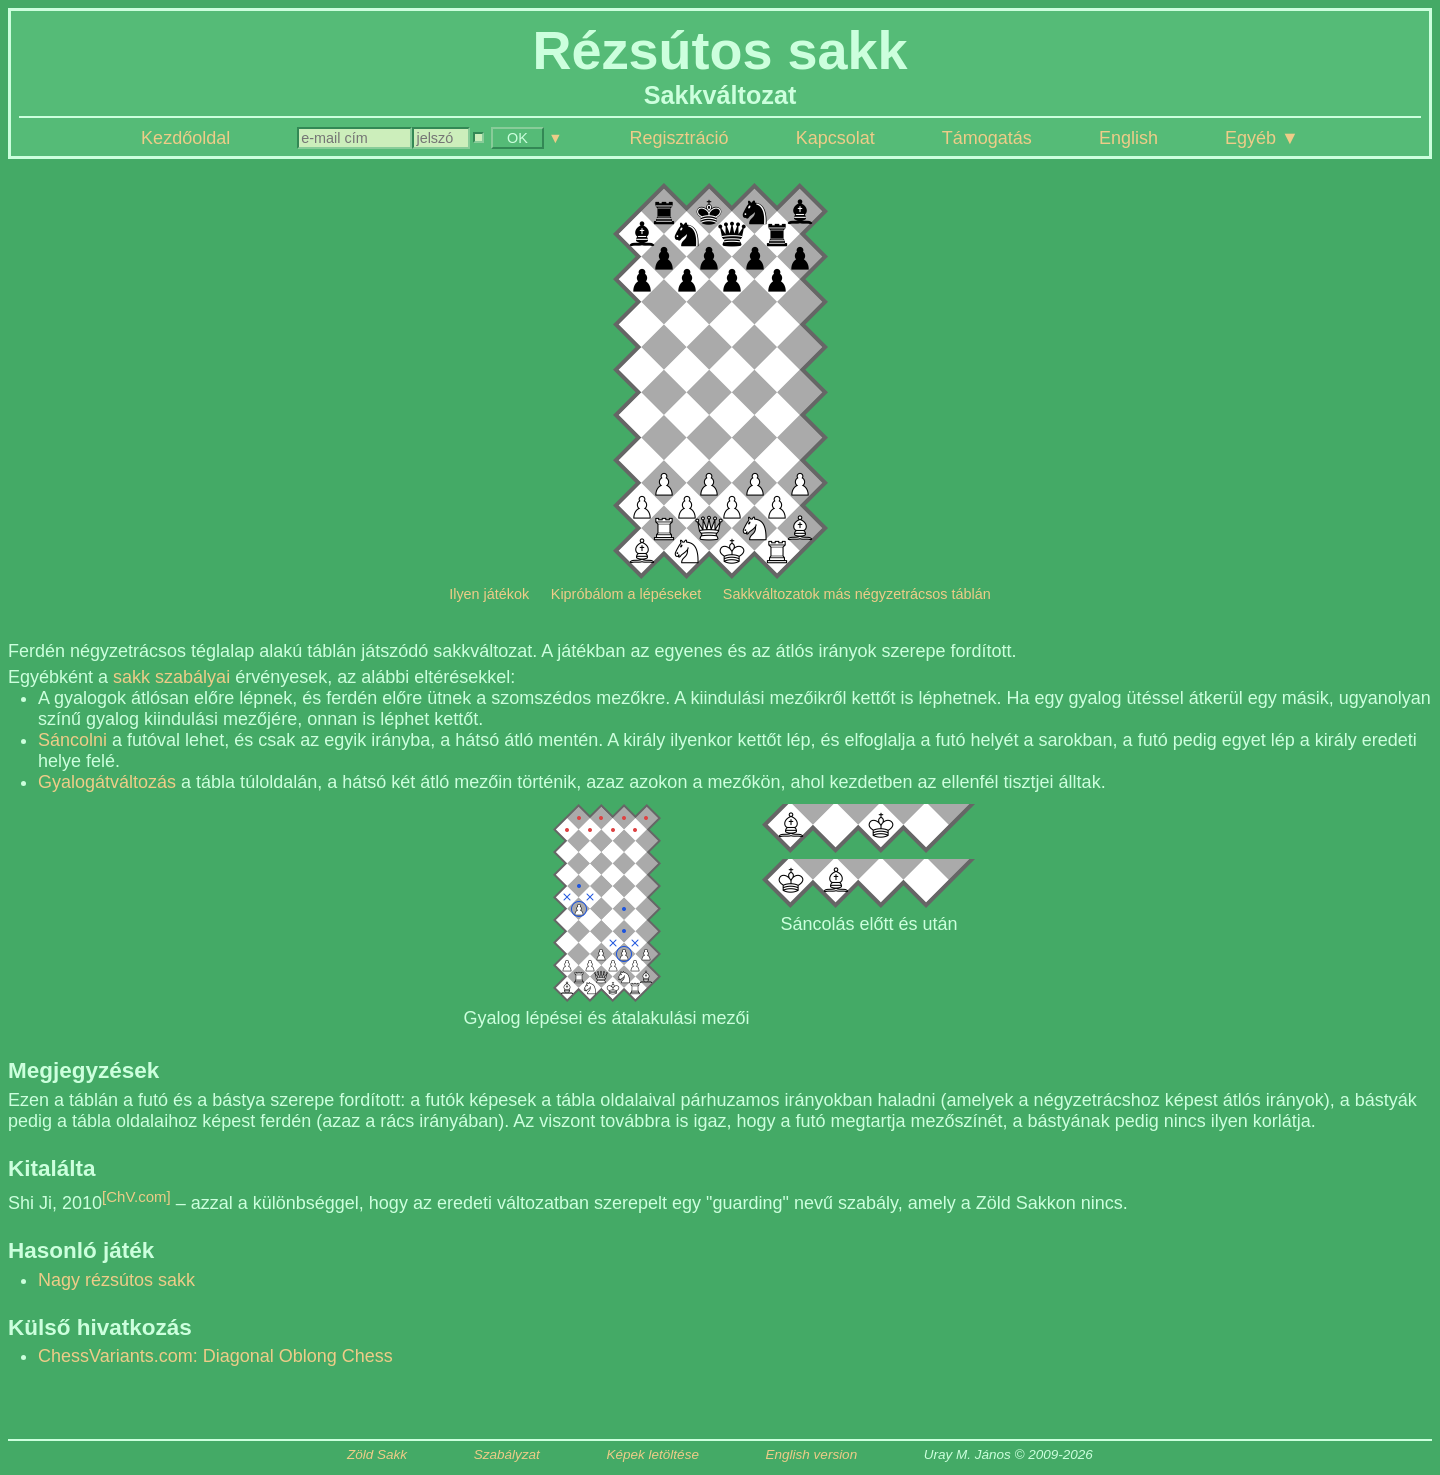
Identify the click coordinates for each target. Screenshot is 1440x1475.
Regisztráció (679, 138)
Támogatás (987, 138)
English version (812, 1454)
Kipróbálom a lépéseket (626, 594)
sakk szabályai (171, 677)
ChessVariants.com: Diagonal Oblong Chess (215, 1356)
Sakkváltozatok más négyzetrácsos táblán (857, 594)
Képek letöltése (653, 1454)
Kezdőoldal (185, 138)
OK (517, 138)
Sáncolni (72, 740)
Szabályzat (507, 1454)
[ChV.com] (136, 1196)
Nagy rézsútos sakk (116, 1280)
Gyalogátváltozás (107, 782)
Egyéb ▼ (1262, 138)
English (1128, 138)
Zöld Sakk (377, 1454)
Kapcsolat (835, 138)
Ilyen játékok (489, 594)
